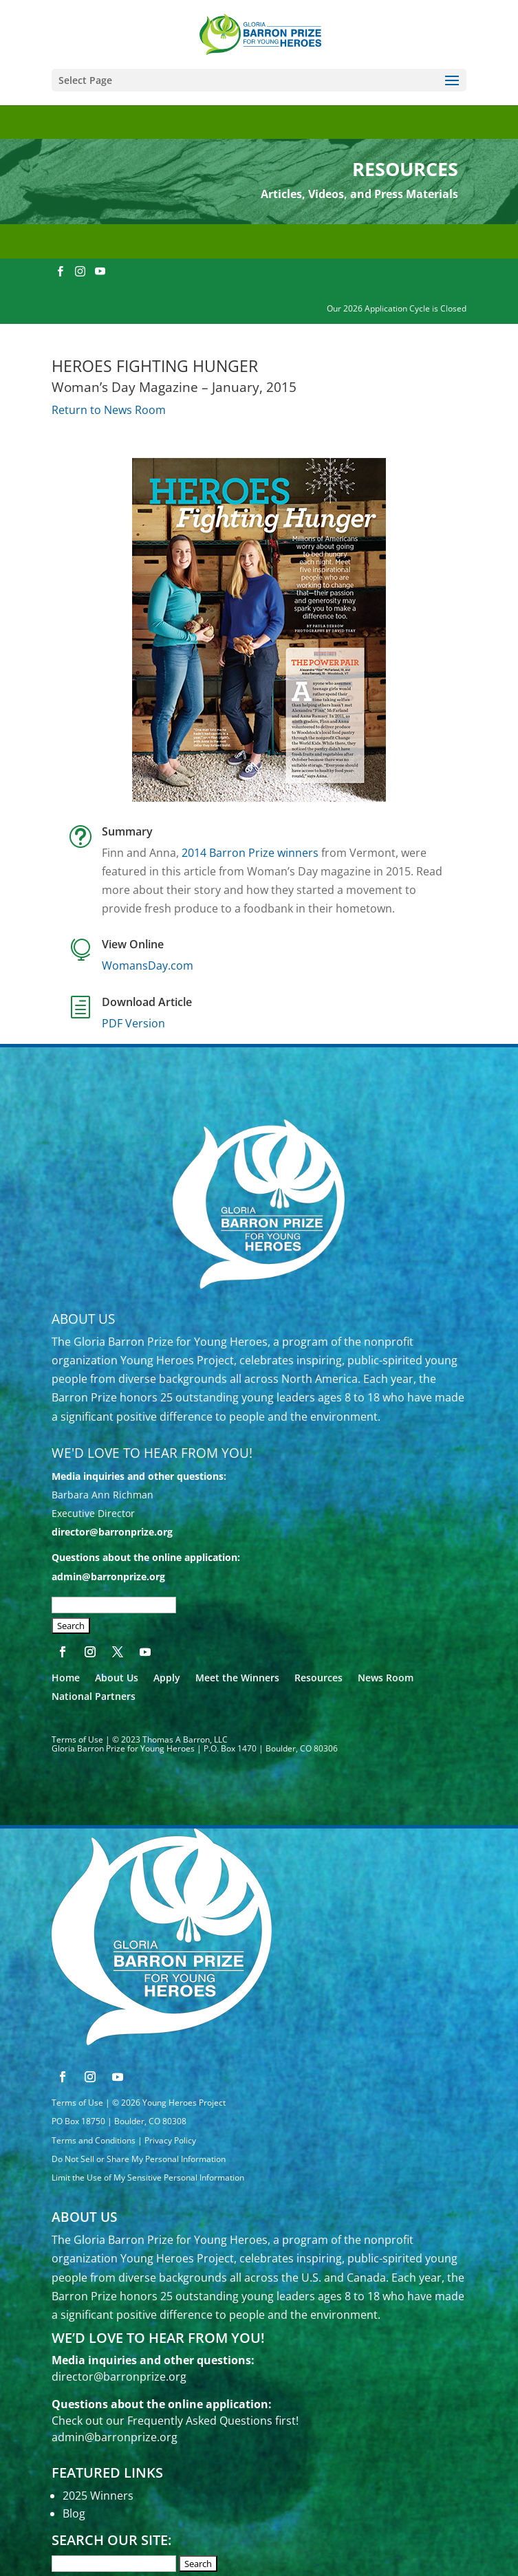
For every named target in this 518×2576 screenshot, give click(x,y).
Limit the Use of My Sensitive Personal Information (148, 2177)
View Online (133, 944)
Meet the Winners (237, 1677)
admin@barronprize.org (108, 1576)
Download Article (147, 1001)
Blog (74, 2513)
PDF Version (133, 1023)
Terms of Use (77, 1739)
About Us (116, 1677)
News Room (385, 1677)
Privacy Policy (170, 2140)
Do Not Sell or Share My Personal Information (139, 2159)
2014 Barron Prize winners (250, 852)
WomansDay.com (147, 965)
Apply (166, 1677)
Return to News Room (109, 409)
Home (66, 1677)
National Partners (94, 1696)
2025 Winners (98, 2495)
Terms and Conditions (94, 2140)
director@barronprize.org (112, 1531)
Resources (318, 1677)
